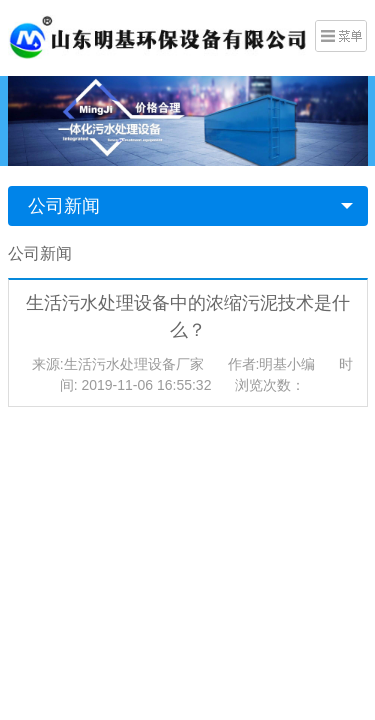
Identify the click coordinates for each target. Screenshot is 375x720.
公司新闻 (64, 206)
